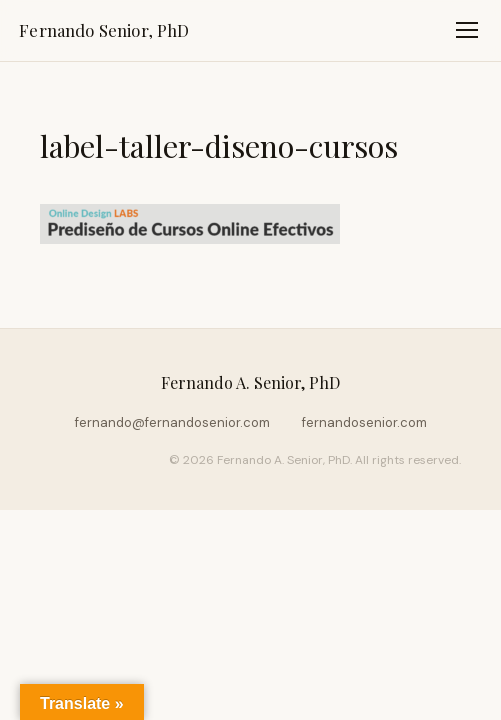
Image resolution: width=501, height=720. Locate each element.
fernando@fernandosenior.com (172, 422)
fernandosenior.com (364, 422)
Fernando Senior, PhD (104, 30)
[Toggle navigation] (467, 30)
